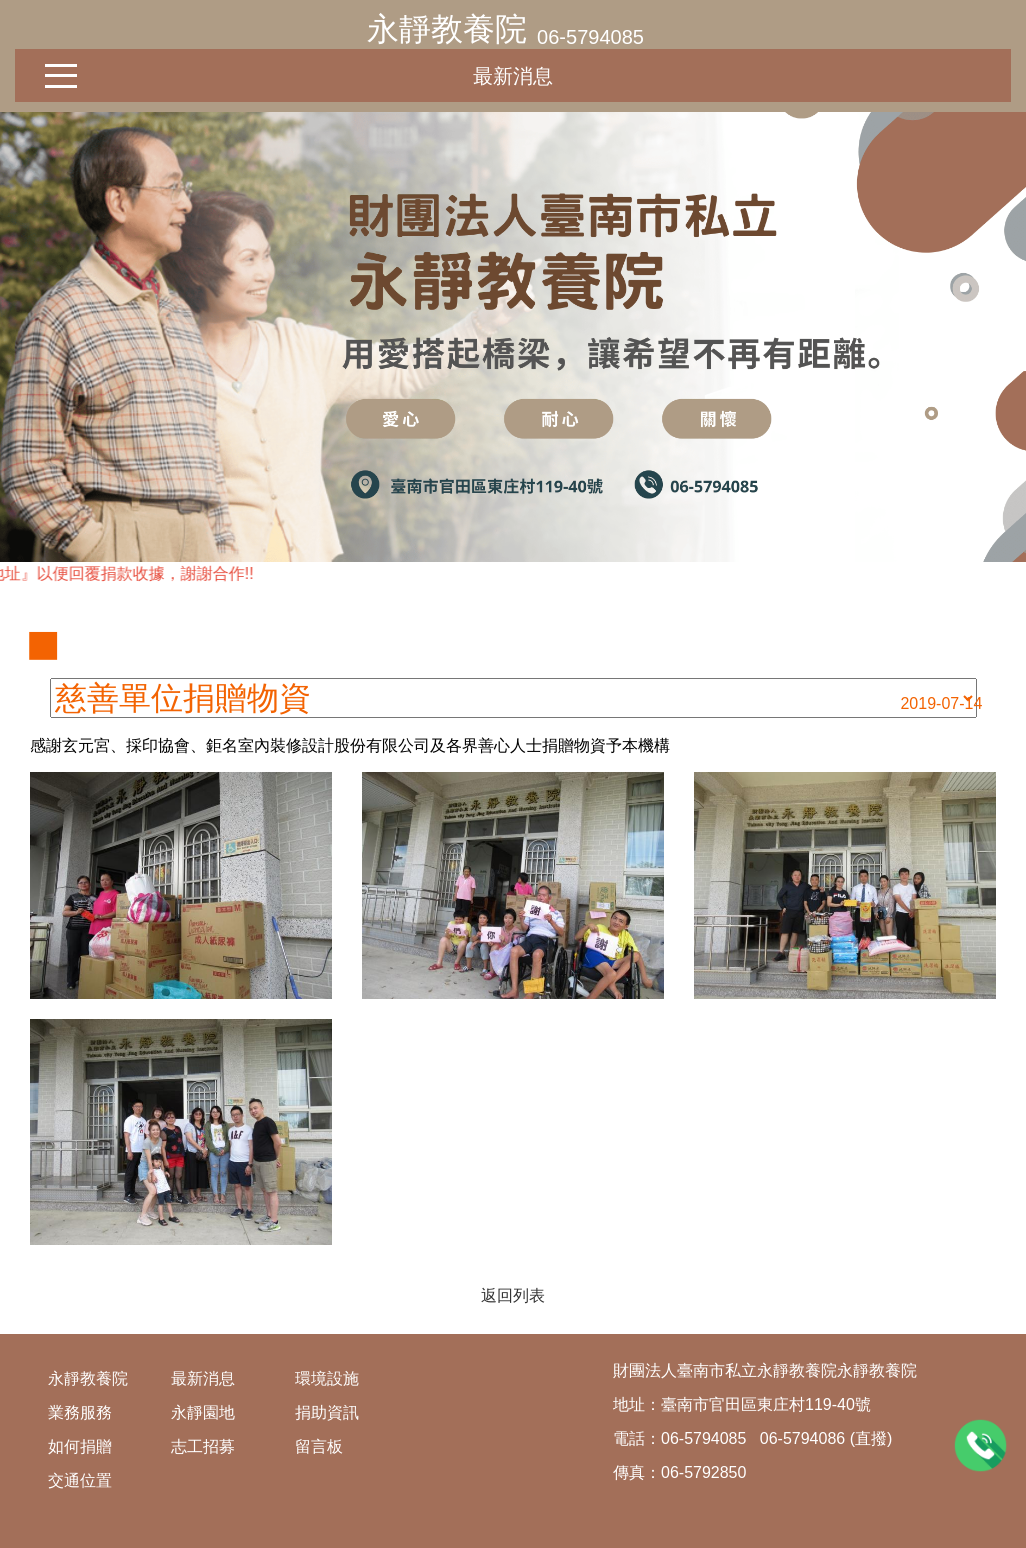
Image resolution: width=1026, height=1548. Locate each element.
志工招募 (203, 1446)
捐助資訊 (327, 1412)
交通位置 (80, 1480)
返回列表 (513, 1295)
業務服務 (80, 1412)
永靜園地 (203, 1412)
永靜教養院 (447, 29)
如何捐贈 (80, 1446)
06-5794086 (802, 1438)
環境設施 (327, 1378)
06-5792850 (703, 1472)
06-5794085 (590, 37)
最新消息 (513, 76)
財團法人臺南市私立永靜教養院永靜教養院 (765, 1370)
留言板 (319, 1446)
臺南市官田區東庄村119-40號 (766, 1404)
